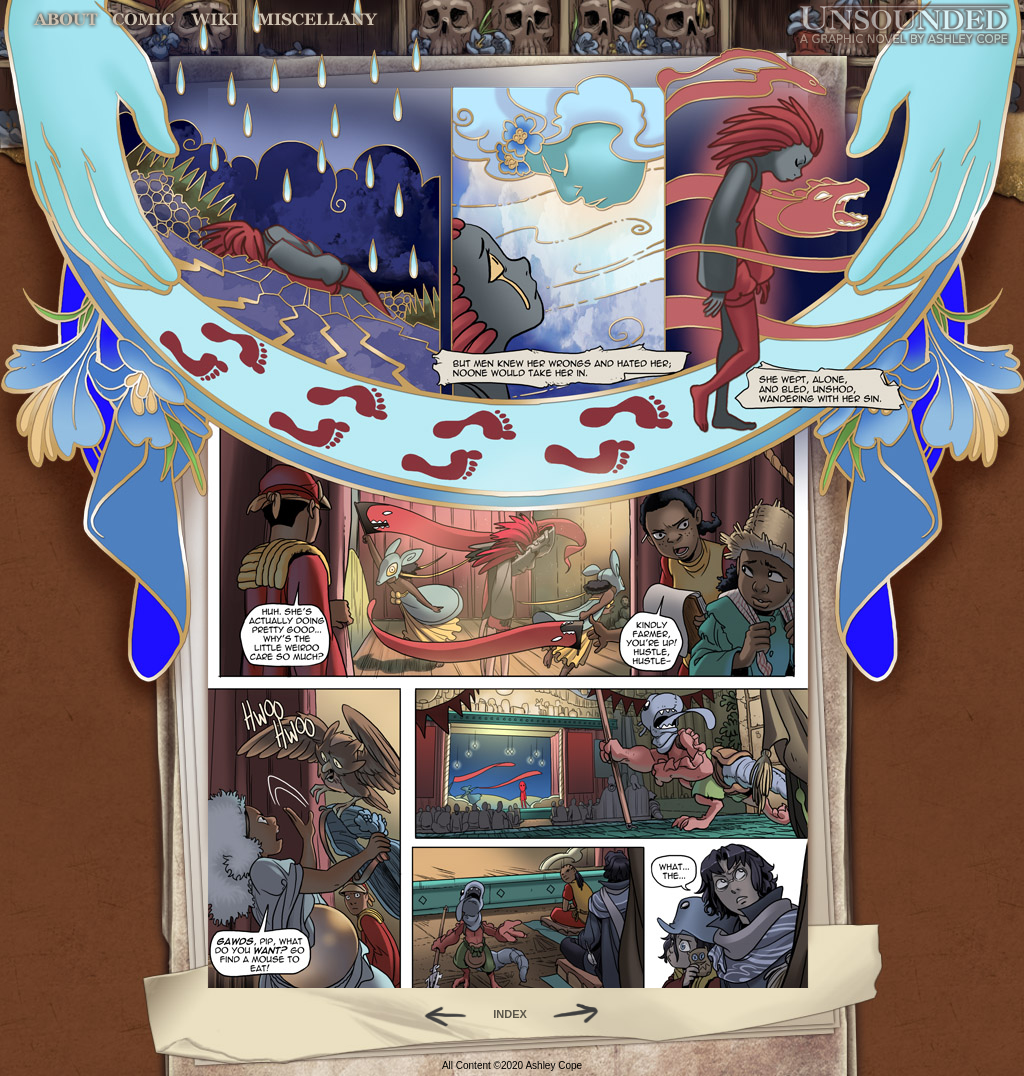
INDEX (510, 1014)
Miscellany (317, 19)
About (67, 19)
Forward (582, 1014)
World (215, 19)
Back (437, 1014)
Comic (143, 19)
